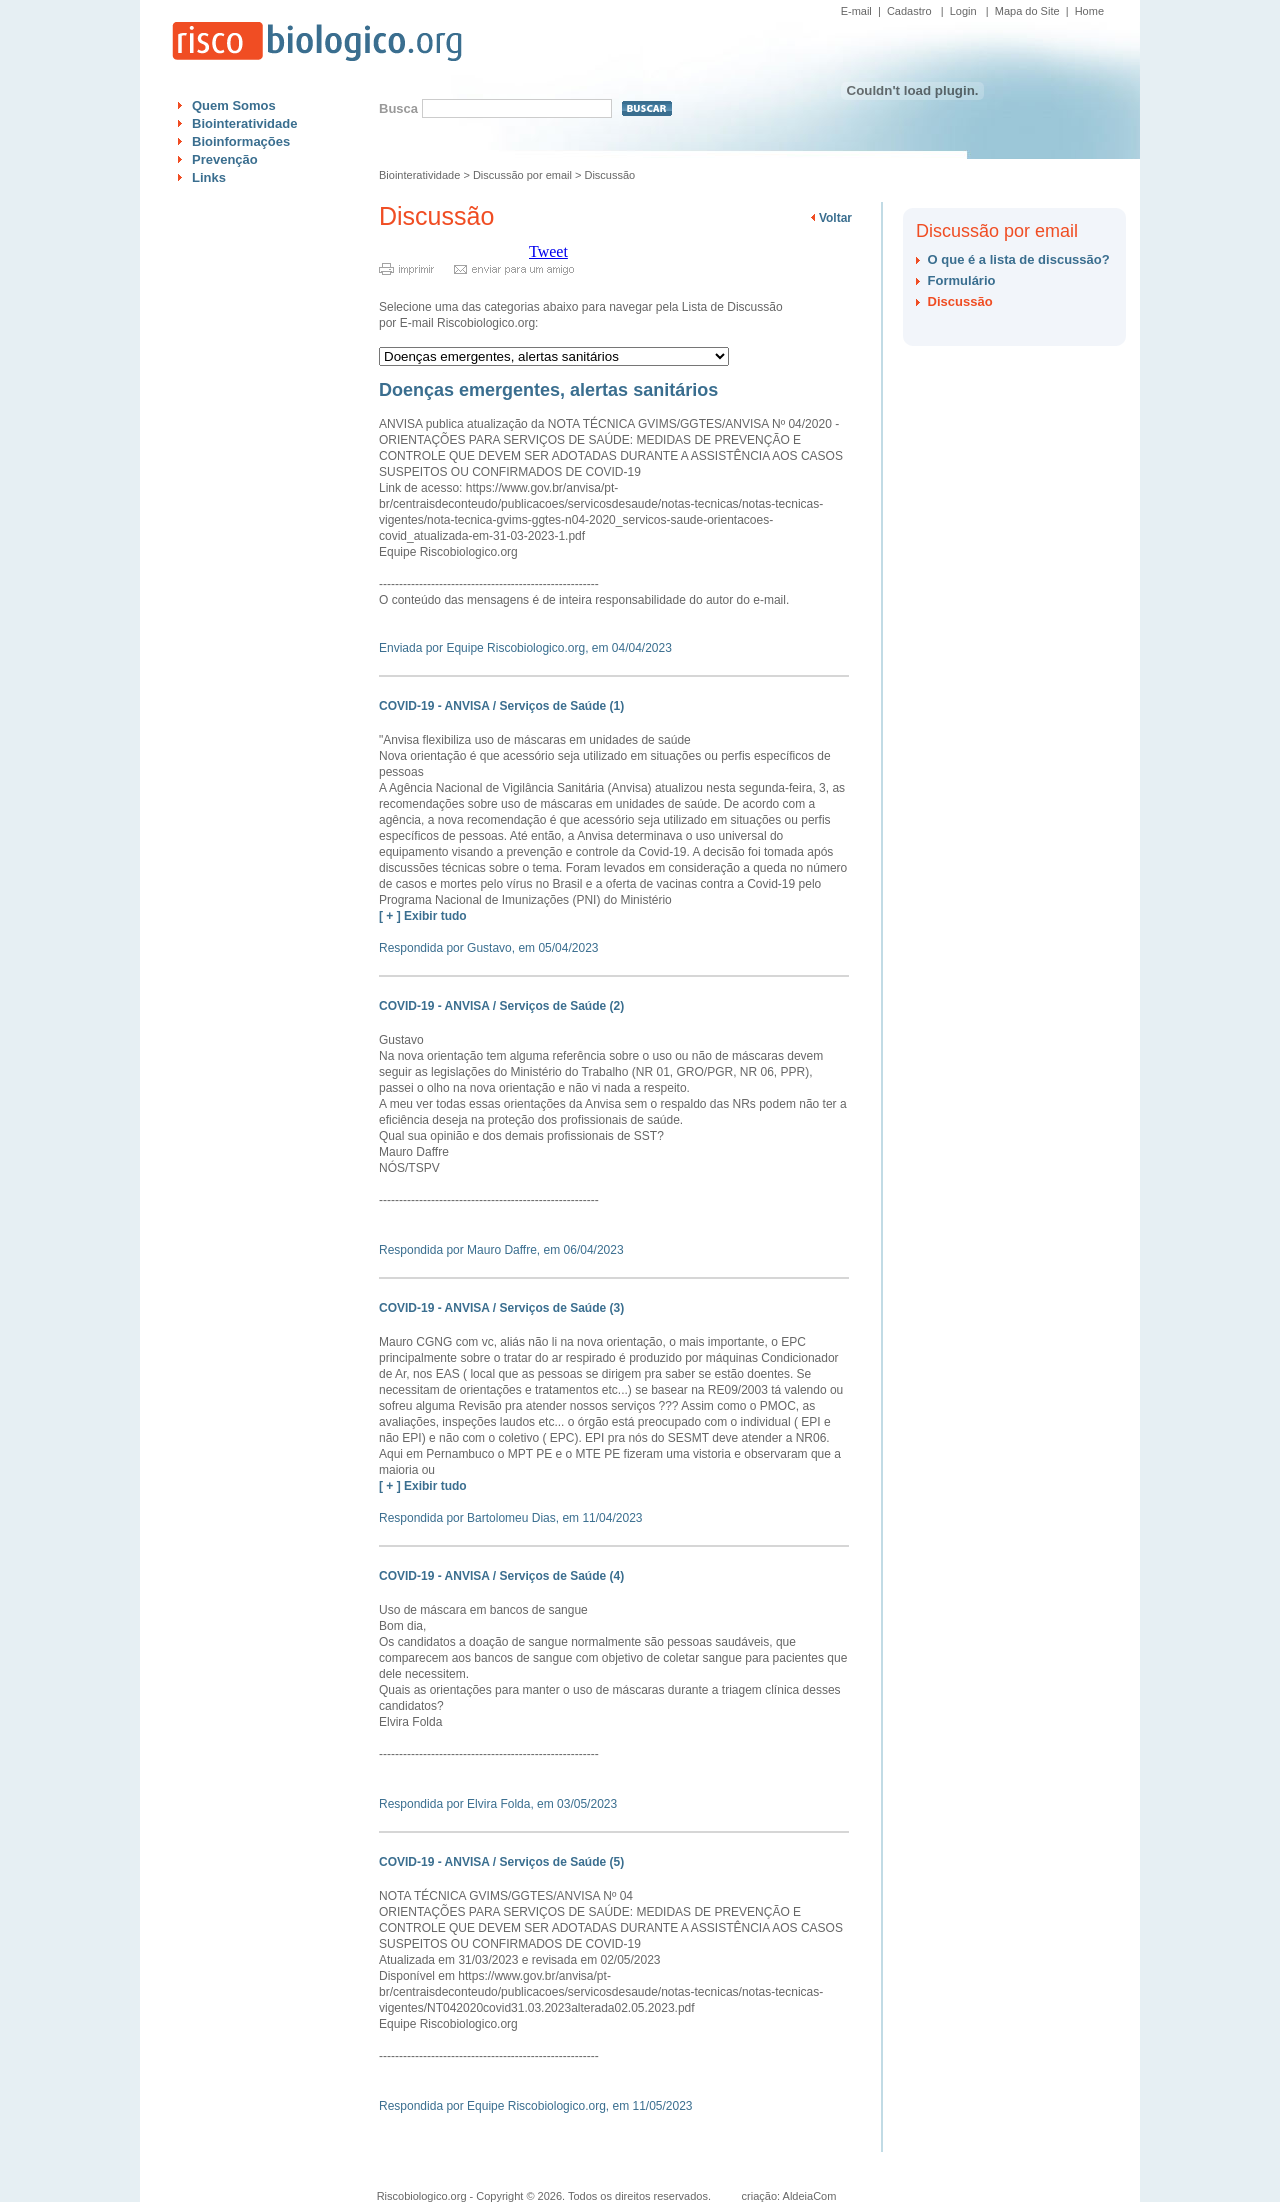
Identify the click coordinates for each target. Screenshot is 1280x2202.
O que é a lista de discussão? (1019, 259)
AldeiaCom (810, 2196)
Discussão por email (522, 175)
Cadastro (909, 11)
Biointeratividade (244, 123)
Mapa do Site (1027, 11)
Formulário (962, 280)
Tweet (548, 251)
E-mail (856, 11)
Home (1089, 11)
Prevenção (225, 159)
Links (209, 177)
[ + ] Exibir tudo (423, 916)
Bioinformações (241, 141)
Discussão (609, 175)
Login (963, 11)
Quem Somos (234, 105)
